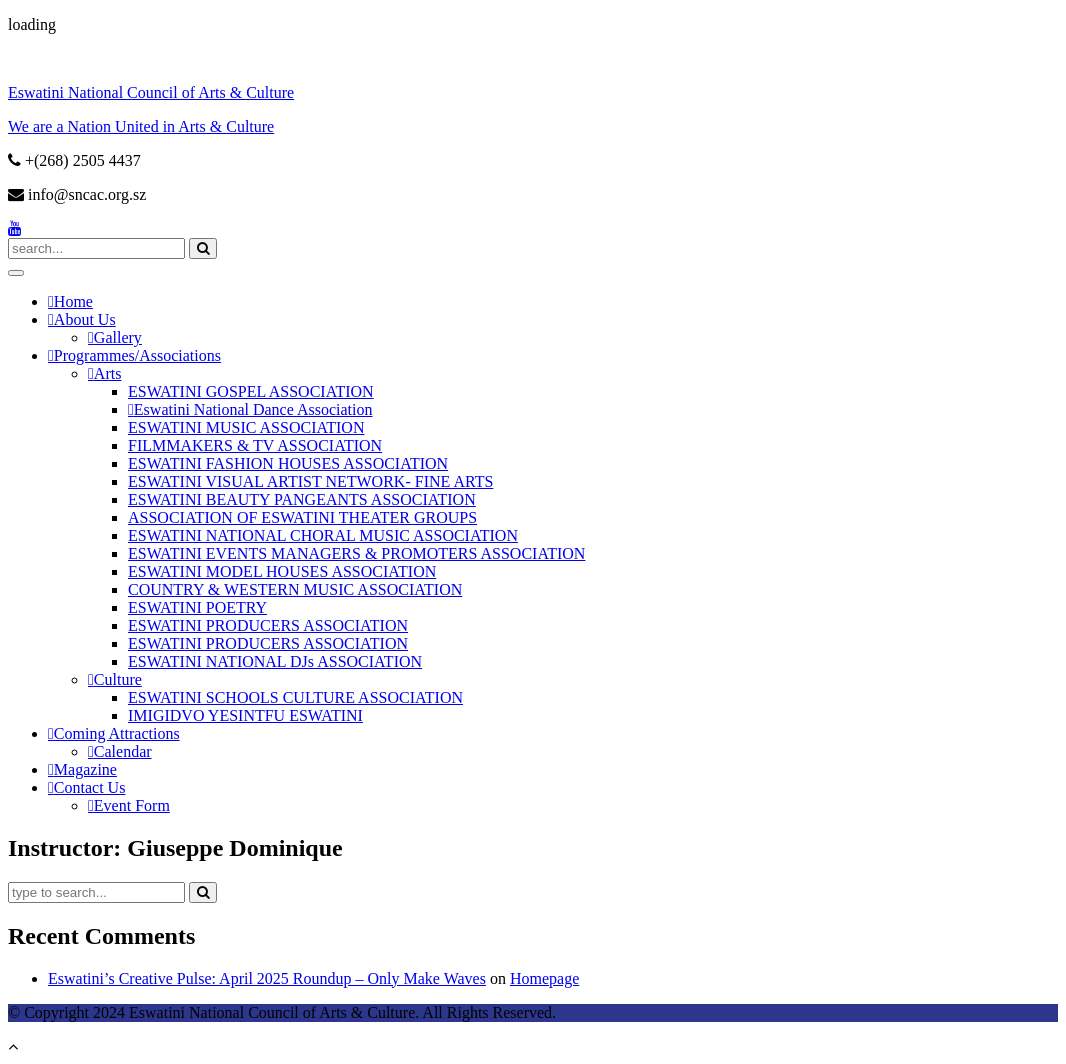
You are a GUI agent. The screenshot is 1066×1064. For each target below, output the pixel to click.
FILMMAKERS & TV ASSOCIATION (255, 445)
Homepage (544, 978)
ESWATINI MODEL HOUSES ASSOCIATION (282, 571)
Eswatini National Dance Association (253, 409)
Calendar (123, 751)
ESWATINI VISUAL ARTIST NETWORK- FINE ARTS (310, 481)
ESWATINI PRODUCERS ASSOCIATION (268, 625)
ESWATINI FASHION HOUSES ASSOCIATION (288, 463)
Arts (108, 373)
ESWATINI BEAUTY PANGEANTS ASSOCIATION (302, 499)
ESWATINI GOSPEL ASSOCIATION (251, 391)
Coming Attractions (117, 733)
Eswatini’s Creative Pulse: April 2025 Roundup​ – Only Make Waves (267, 978)
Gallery (118, 337)
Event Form (132, 805)
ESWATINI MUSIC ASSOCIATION (246, 427)
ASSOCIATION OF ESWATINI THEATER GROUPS (302, 517)
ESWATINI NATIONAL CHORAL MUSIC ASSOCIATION (323, 535)
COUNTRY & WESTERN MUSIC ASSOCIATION (295, 589)
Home (73, 301)
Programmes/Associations (137, 355)
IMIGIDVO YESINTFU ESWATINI (245, 715)
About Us (85, 319)
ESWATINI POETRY (197, 607)
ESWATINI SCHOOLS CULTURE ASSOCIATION (295, 697)
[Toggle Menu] (16, 273)
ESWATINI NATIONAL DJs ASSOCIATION (275, 661)
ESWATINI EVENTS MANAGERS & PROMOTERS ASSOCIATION (356, 553)
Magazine (85, 769)
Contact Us (90, 787)
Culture (118, 679)
